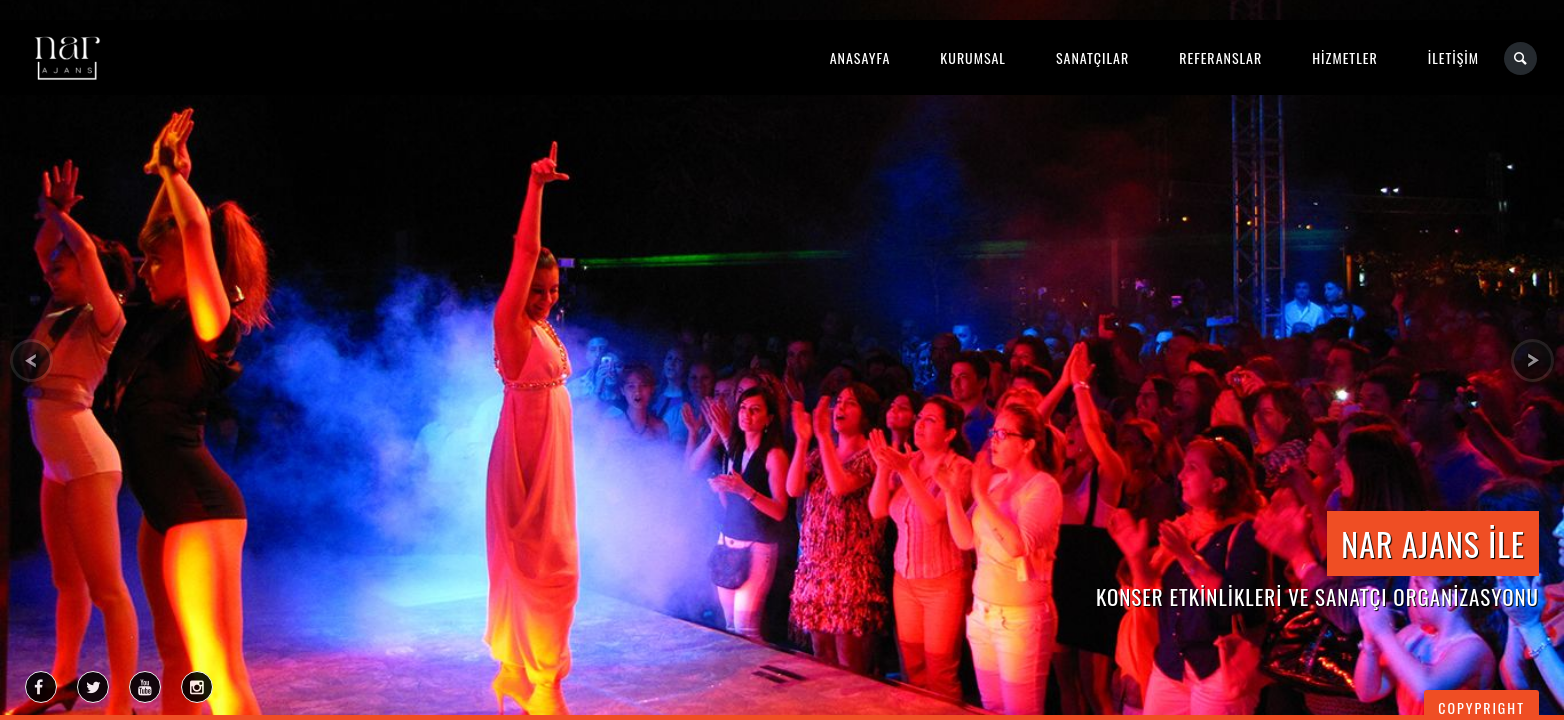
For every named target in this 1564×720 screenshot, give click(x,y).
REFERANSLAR (1220, 57)
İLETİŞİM (1453, 57)
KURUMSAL (973, 57)
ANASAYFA (860, 57)
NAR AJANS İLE (1433, 543)
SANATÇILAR (1092, 57)
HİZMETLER (1344, 57)
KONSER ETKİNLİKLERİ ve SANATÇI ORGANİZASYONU (1317, 596)
